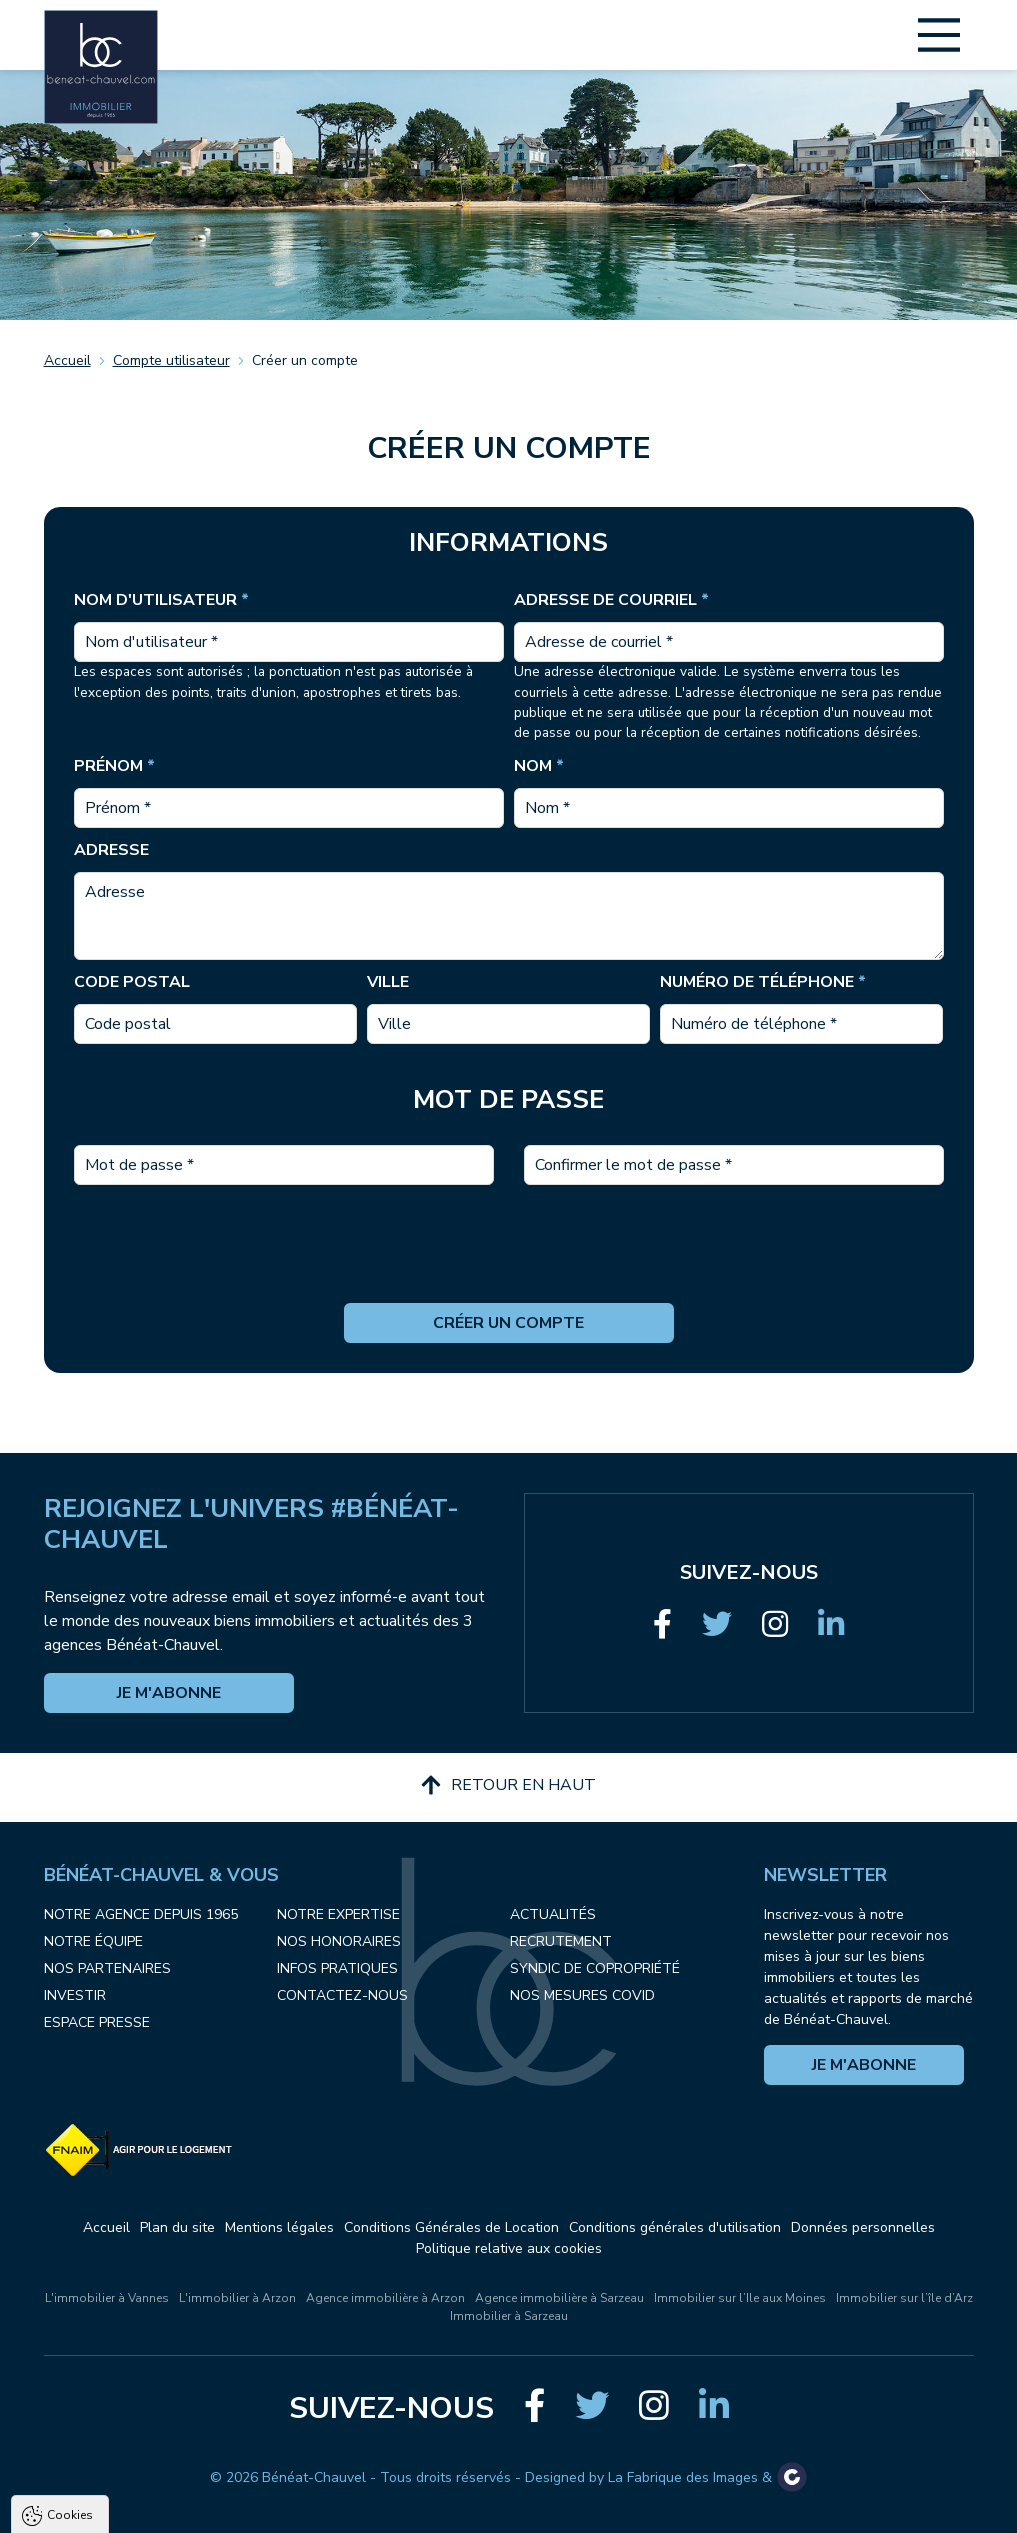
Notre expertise (338, 1914)
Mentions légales (279, 2227)
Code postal (132, 982)
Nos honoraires (339, 1941)
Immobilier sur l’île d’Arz (904, 2298)
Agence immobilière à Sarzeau (559, 2298)
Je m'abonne (169, 1693)
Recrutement (561, 1941)
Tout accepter (140, 2517)
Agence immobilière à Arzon (385, 2298)
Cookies (70, 2288)
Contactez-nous (342, 1995)
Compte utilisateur (171, 360)
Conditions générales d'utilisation (675, 2227)
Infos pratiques (337, 1968)
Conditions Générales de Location (451, 2227)
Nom (539, 766)
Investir (75, 1995)
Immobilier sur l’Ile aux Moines (740, 2298)
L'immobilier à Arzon (237, 2298)
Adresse (111, 850)
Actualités (553, 1914)
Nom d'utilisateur (161, 600)
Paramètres (385, 2517)
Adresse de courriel (611, 600)
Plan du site (177, 2227)
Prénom (114, 766)
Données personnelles (863, 2227)
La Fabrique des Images (683, 2477)
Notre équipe (93, 1941)
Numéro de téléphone (763, 982)
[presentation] (509, 1264)
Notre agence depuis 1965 (141, 1914)
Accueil (67, 360)
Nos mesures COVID (582, 1995)
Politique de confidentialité (117, 2468)
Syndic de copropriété (595, 1968)
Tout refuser (266, 2517)
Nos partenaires (107, 1968)
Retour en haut (508, 1785)
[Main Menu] (939, 35)
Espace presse (97, 2022)
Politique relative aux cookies (509, 2248)
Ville (388, 982)
